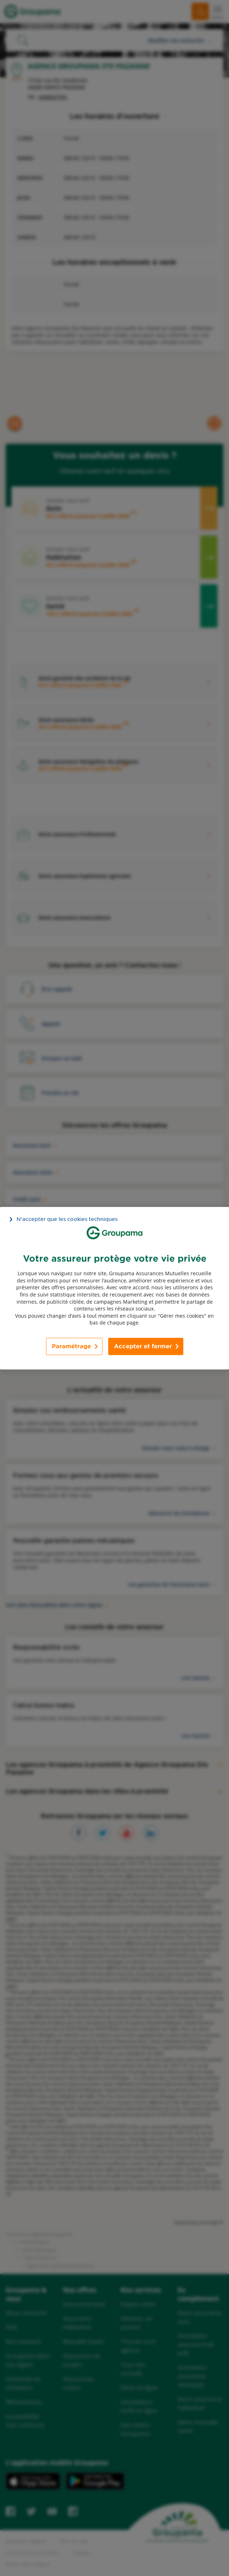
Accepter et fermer (143, 1345)
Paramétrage (71, 1345)
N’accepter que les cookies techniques (67, 1219)
